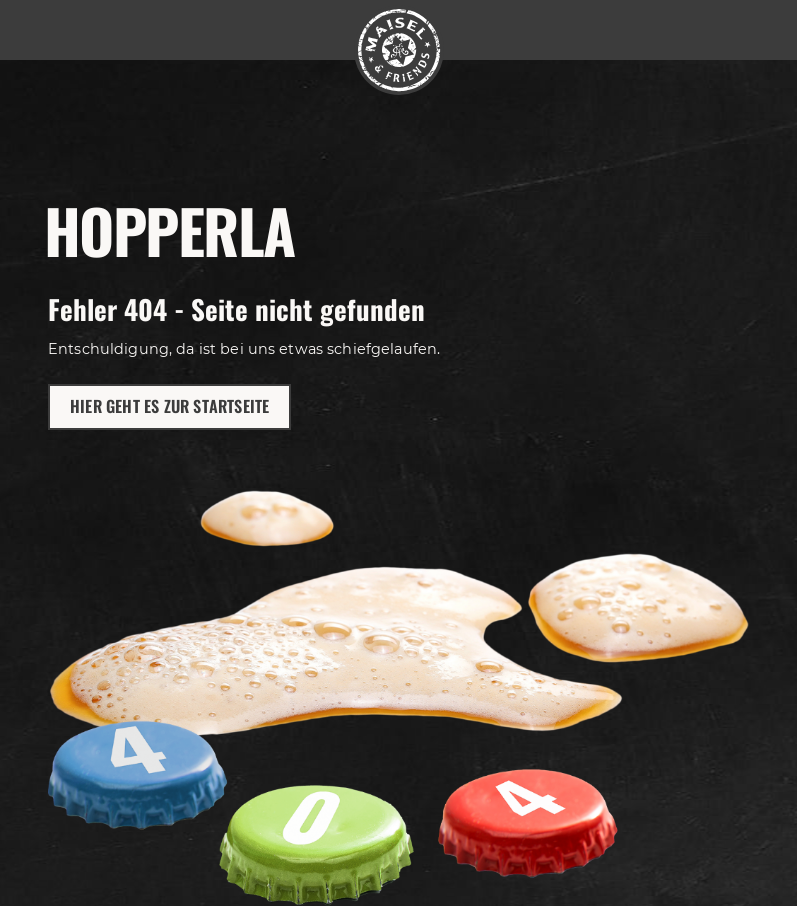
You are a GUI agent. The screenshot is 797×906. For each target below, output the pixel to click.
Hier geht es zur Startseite (169, 406)
